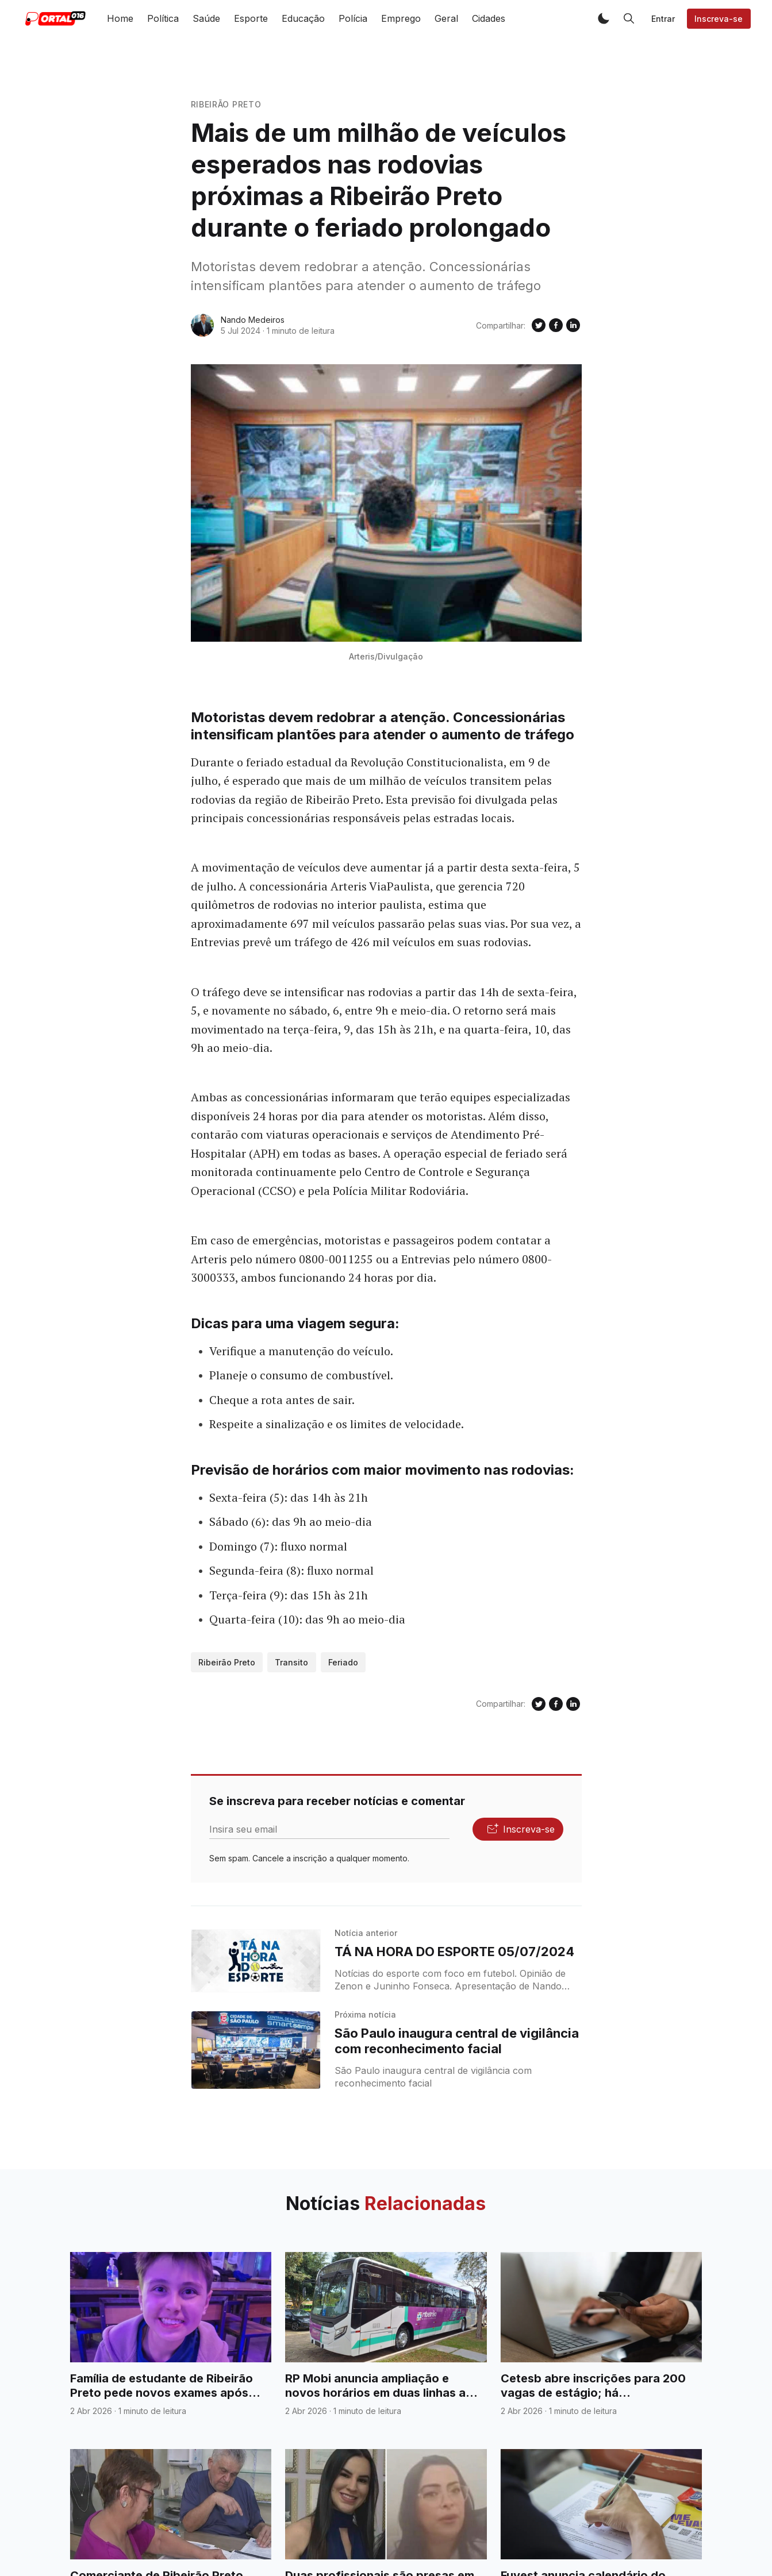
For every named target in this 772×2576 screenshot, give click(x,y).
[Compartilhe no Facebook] (555, 325)
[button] (603, 18)
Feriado (343, 1662)
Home (120, 18)
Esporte (251, 18)
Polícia (353, 18)
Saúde (206, 18)
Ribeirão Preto (226, 104)
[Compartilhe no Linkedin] (573, 325)
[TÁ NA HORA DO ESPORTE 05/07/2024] (256, 1960)
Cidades (488, 18)
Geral (446, 18)
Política (163, 18)
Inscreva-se (718, 19)
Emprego (401, 18)
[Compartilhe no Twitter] (538, 325)
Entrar (663, 19)
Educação (303, 18)
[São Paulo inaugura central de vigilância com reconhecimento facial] (256, 2050)
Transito (291, 1662)
